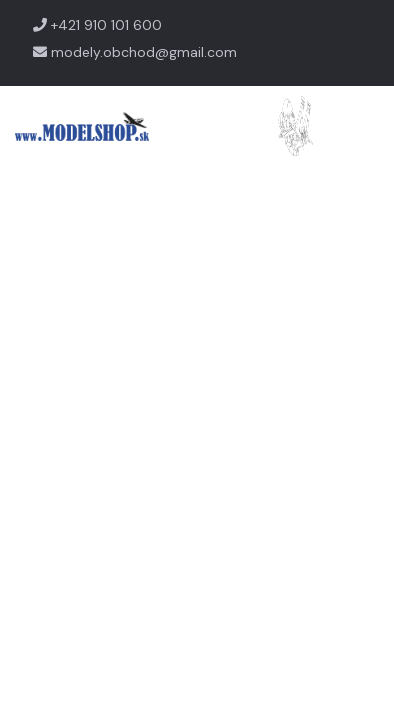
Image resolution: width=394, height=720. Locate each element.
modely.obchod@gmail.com (135, 52)
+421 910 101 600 (97, 25)
